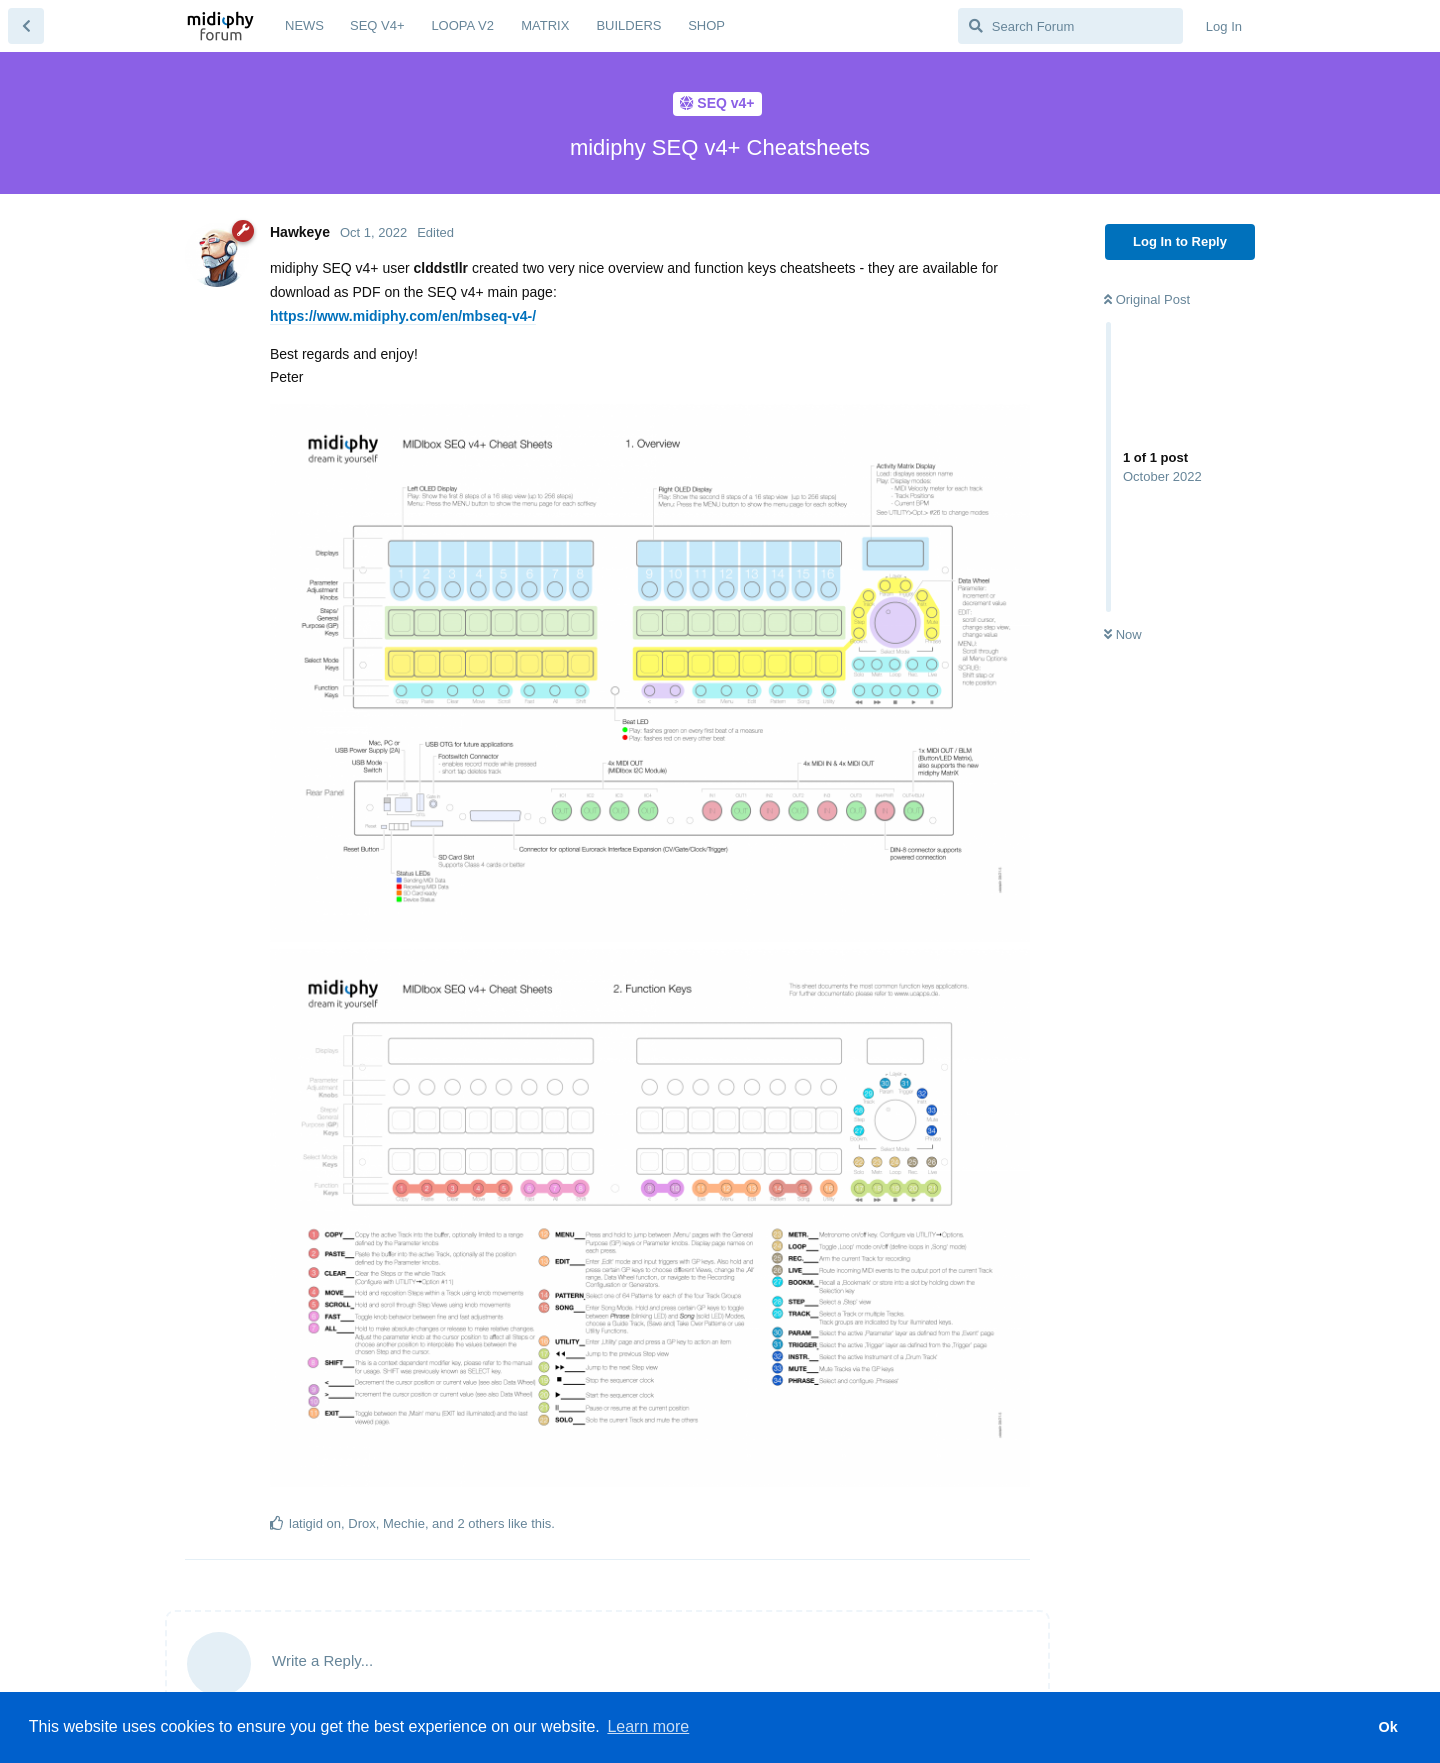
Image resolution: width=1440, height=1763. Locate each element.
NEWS (304, 25)
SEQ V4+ (377, 25)
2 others (480, 1523)
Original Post (1147, 299)
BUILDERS (628, 25)
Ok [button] (1387, 1727)
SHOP (706, 25)
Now (1123, 634)
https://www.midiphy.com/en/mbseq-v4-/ (403, 316)
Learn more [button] (648, 1726)
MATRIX (545, 25)
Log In (1224, 26)
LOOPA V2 (462, 25)
